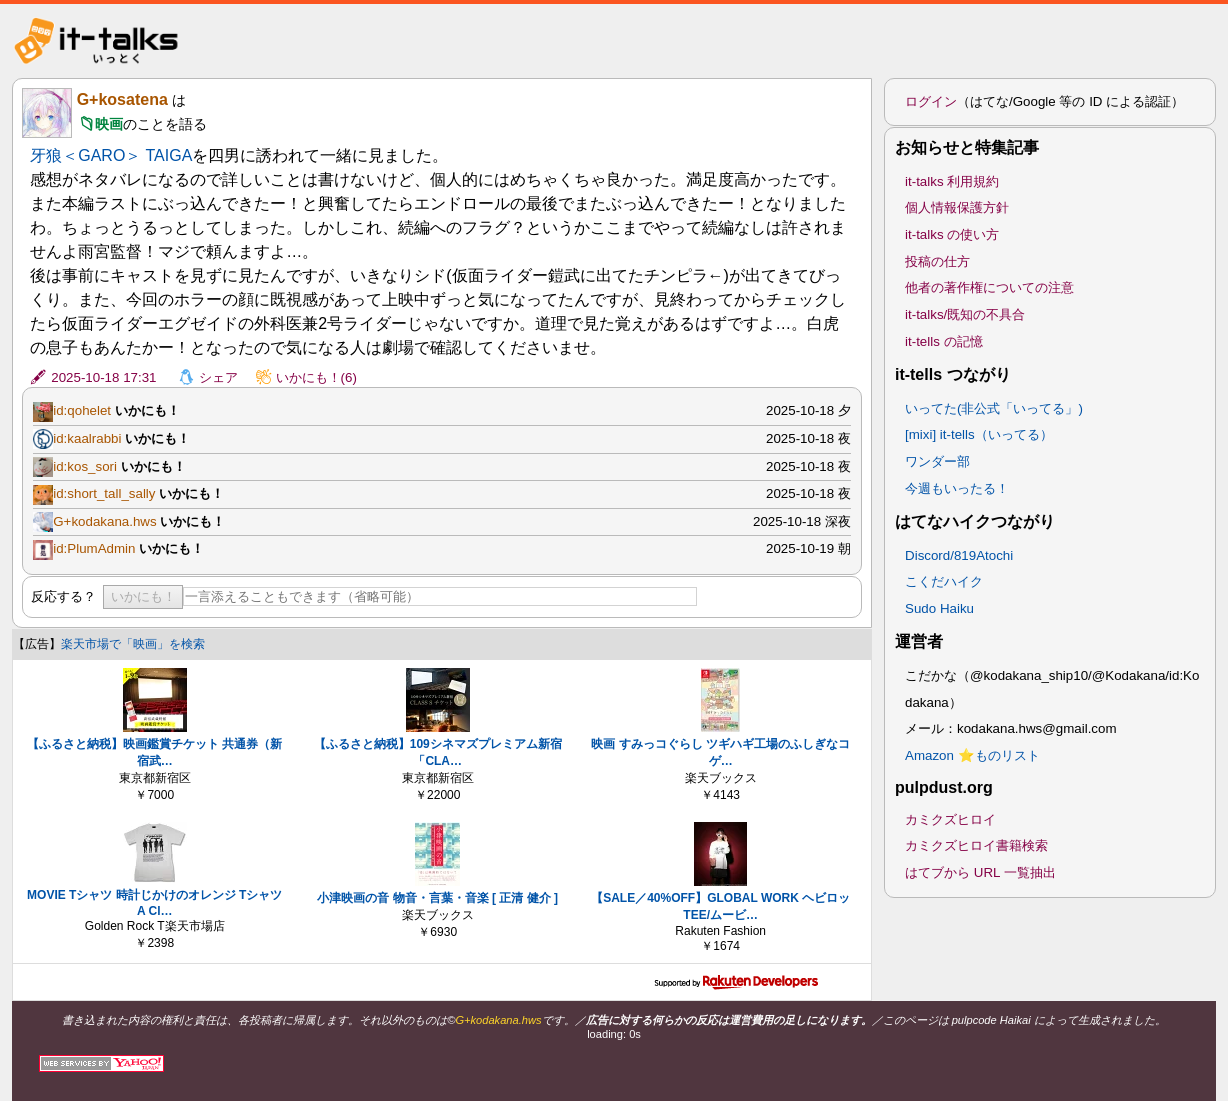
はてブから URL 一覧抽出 (980, 872)
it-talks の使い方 (952, 234)
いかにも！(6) (316, 377)
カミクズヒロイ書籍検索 (976, 845)
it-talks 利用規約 (952, 181)
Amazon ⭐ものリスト (972, 755)
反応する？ (63, 596)
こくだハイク (944, 581)
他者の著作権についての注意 (989, 287)
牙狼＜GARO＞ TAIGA (111, 155)
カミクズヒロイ (950, 819)
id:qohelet (82, 410)
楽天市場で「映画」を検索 (133, 644)
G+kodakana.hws (104, 521)
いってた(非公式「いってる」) (994, 408)
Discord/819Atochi (959, 555)
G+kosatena (122, 99)
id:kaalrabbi (87, 438)
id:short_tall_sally (104, 493)
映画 (109, 124)
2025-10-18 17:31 (103, 377)
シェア (218, 377)
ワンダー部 (937, 461)
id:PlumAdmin (94, 548)
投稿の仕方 (937, 261)
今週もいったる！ (957, 488)
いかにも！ (143, 596)
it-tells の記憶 (944, 341)
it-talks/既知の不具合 (965, 314)
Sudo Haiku (939, 608)
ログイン (931, 101)
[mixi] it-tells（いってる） (979, 434)
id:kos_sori (85, 466)
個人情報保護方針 (957, 207)
